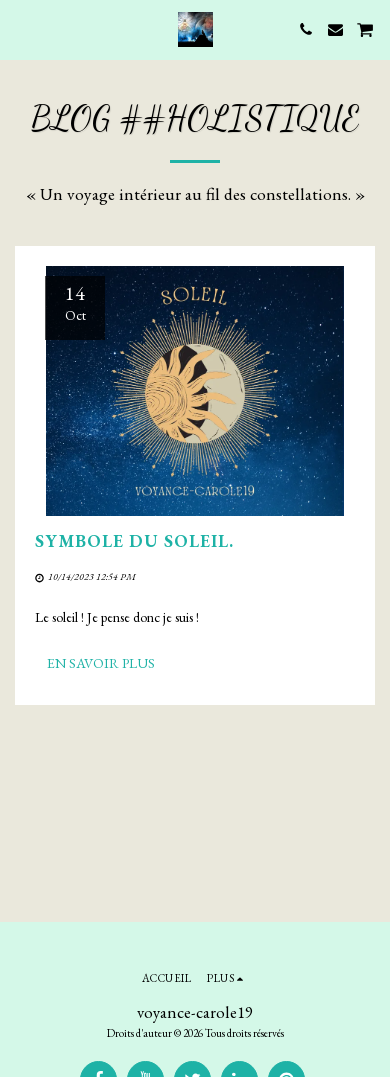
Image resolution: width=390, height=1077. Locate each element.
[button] (22, 29)
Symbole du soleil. (134, 540)
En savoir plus (101, 663)
